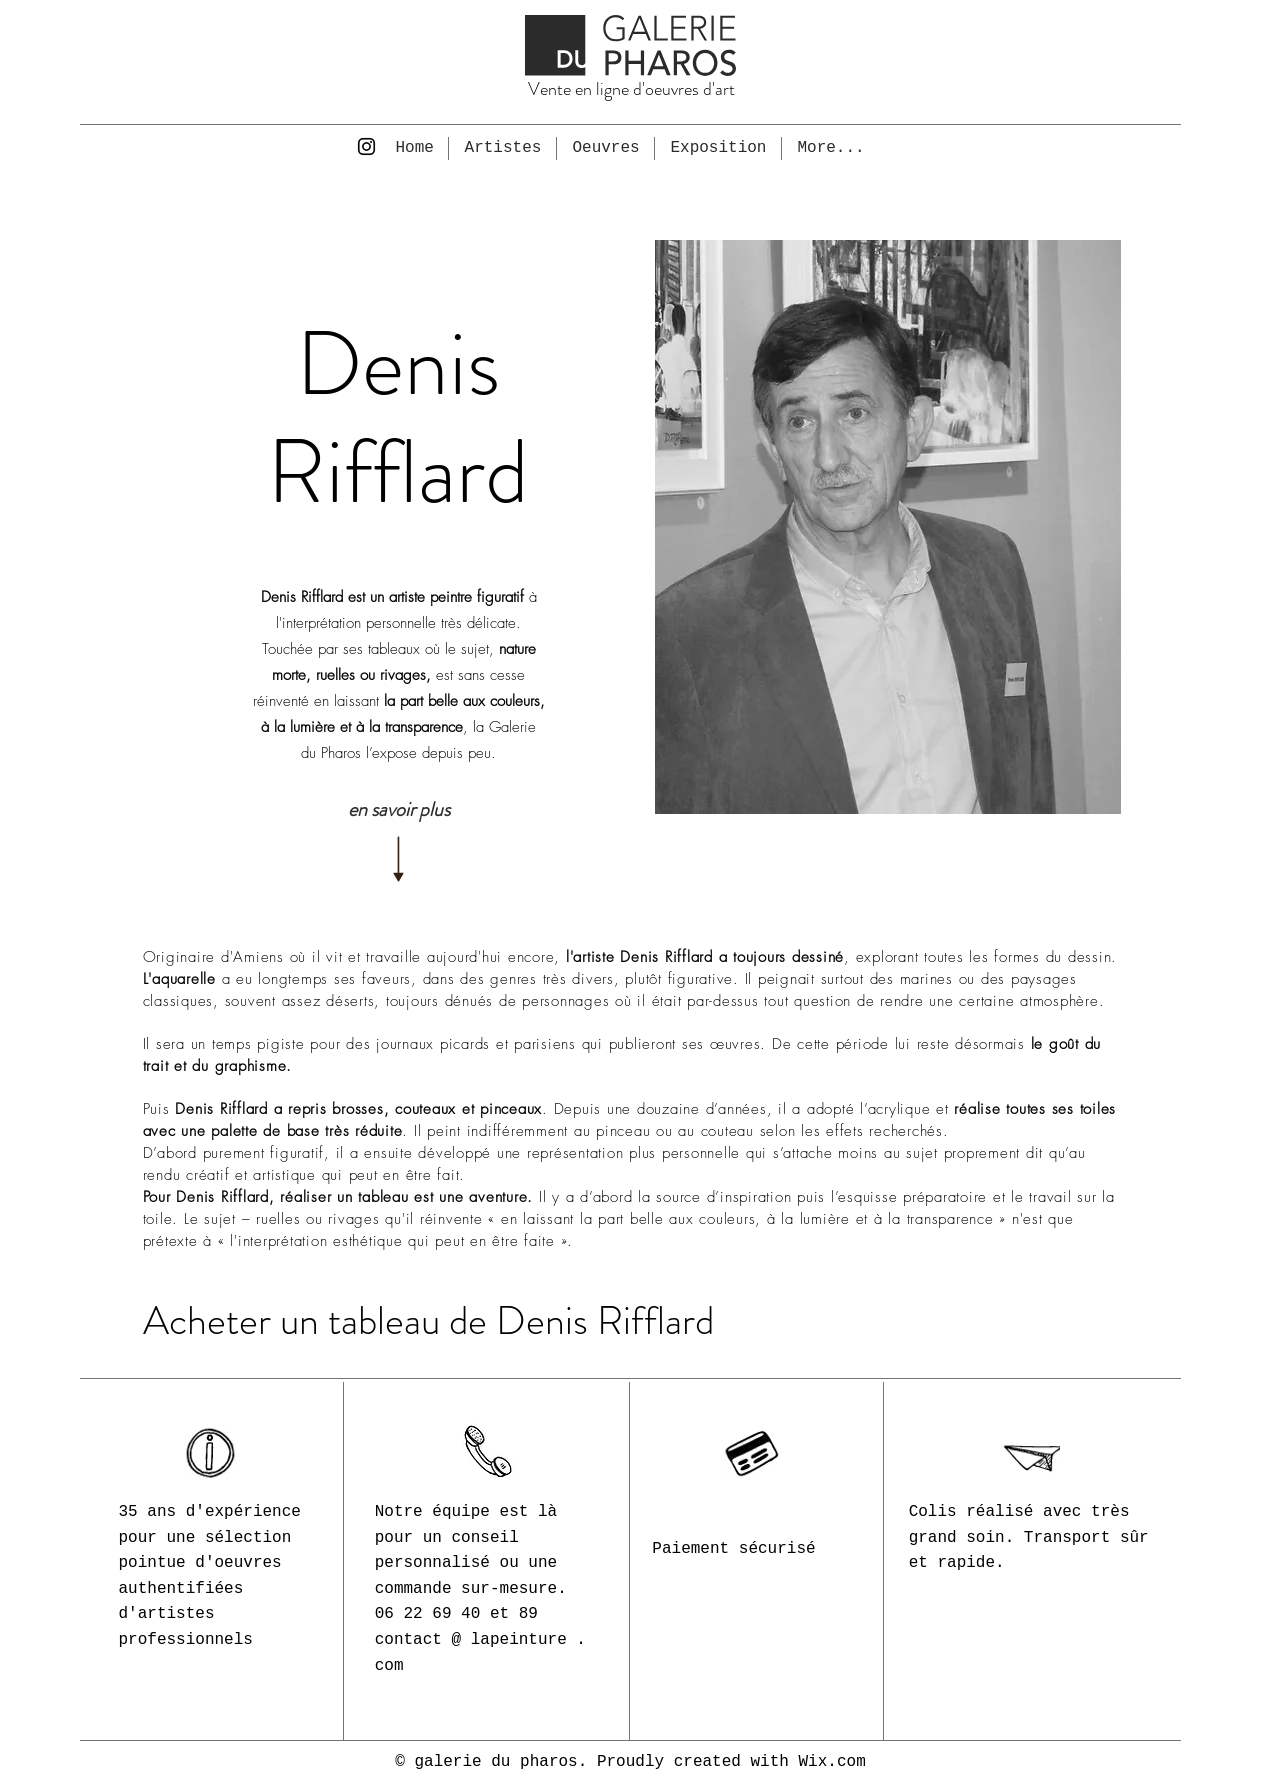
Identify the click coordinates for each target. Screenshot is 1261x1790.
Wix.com (832, 1762)
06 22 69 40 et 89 (456, 1614)
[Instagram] (366, 146)
